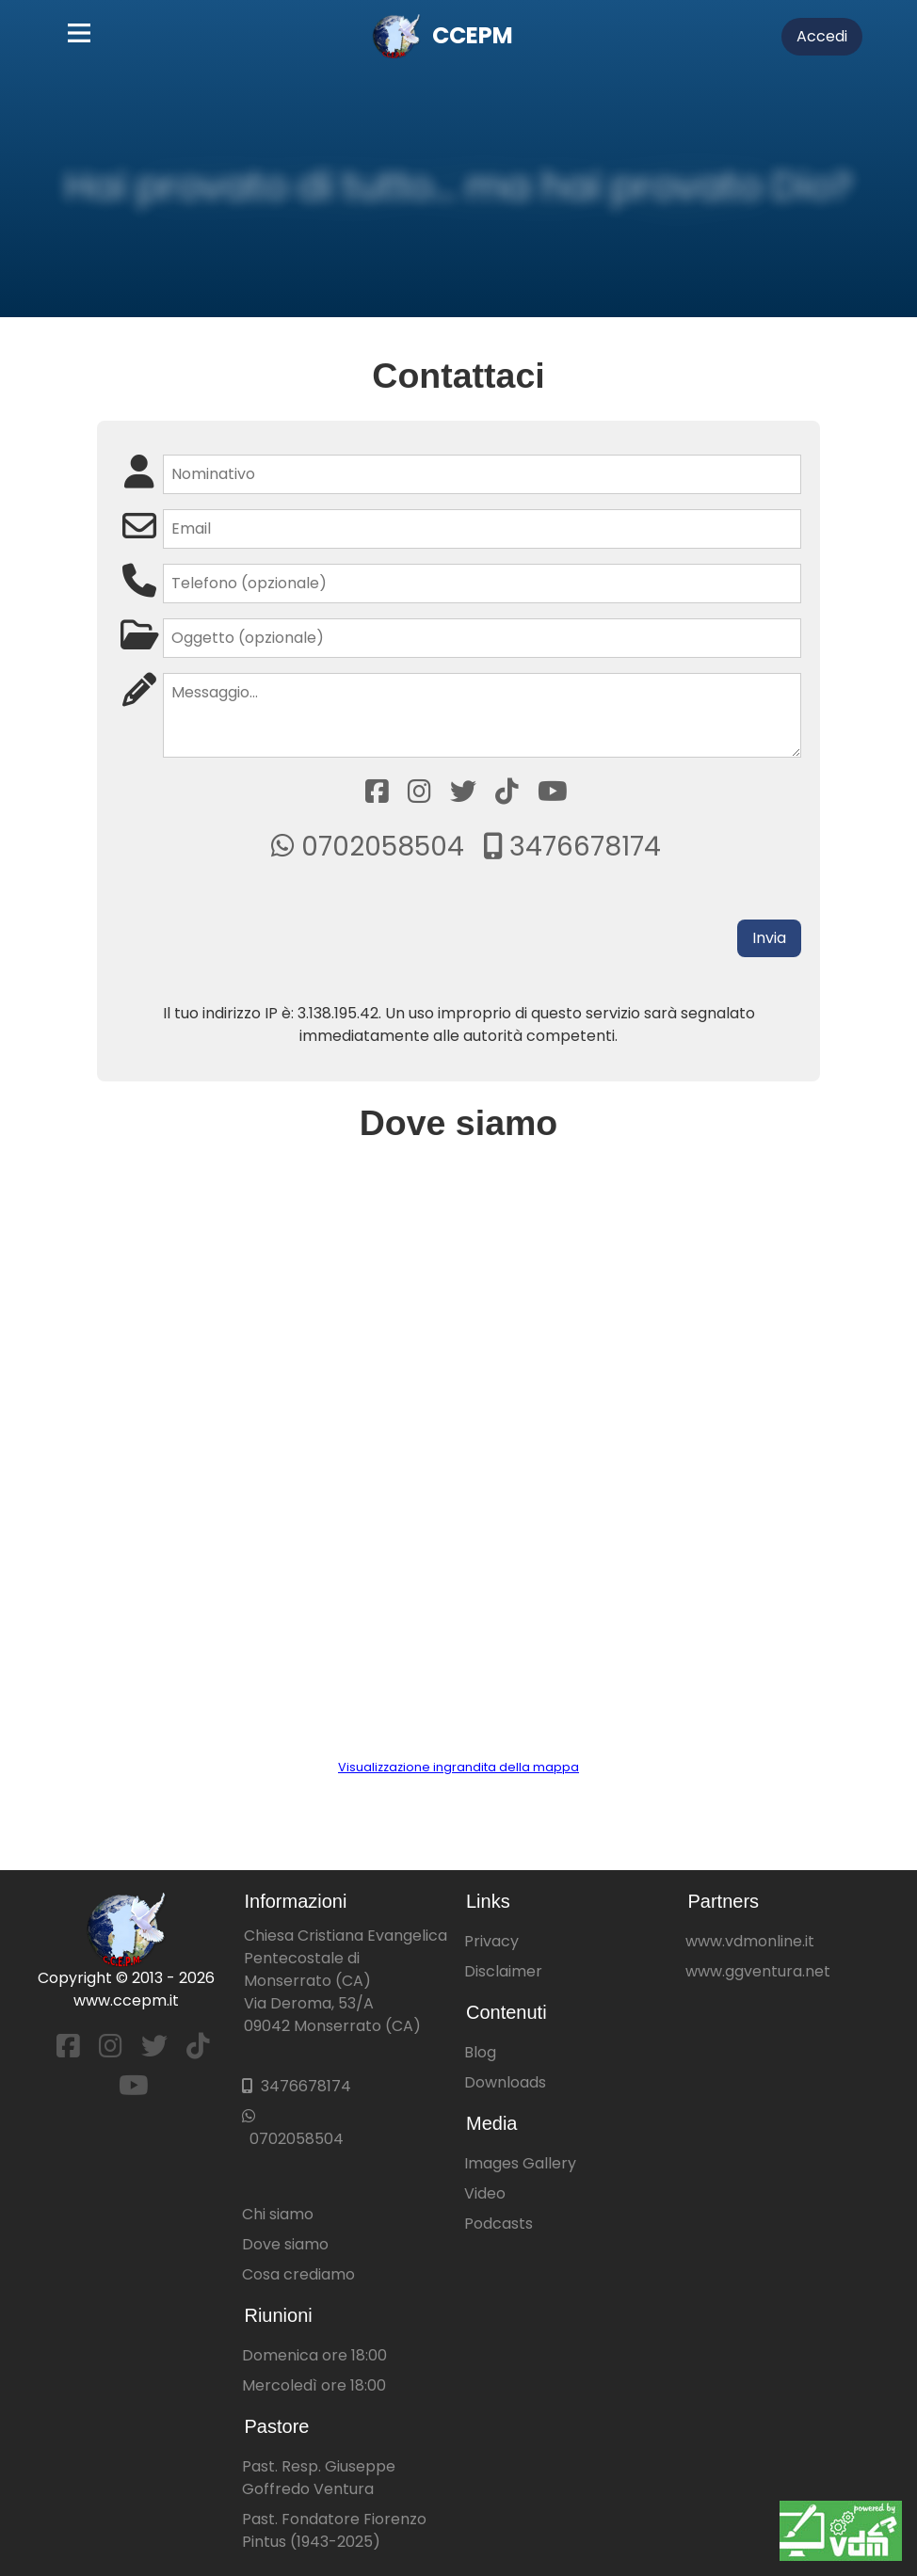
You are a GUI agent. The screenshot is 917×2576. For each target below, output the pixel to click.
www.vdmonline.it (749, 1941)
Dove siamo (285, 2244)
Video (485, 2193)
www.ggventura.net (757, 1971)
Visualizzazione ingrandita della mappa (458, 1767)
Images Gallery (520, 2163)
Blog (480, 2052)
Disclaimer (503, 1971)
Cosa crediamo (298, 2274)
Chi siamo (278, 2214)
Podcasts (498, 2223)
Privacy (491, 1941)
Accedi (821, 36)
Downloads (505, 2082)
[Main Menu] (79, 36)
